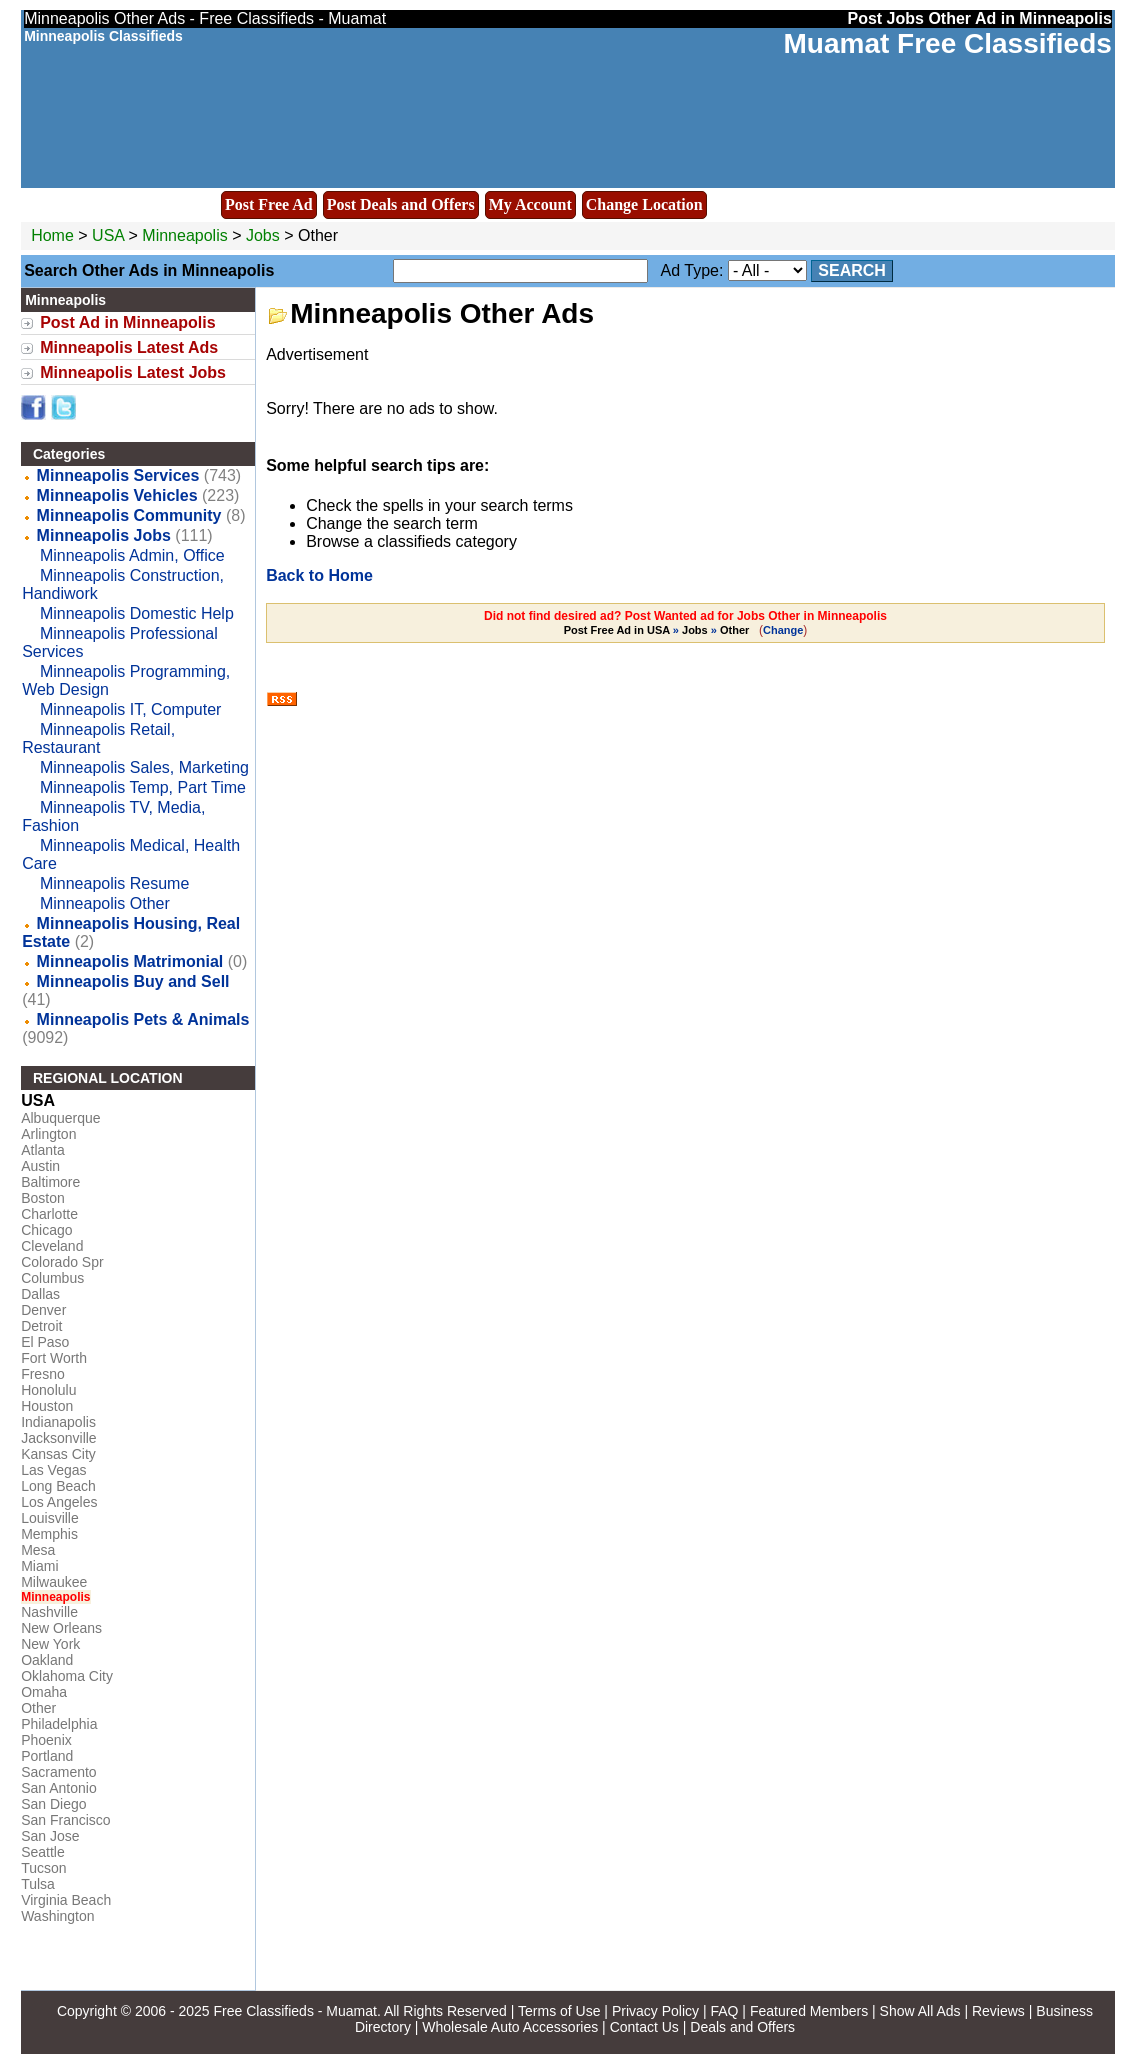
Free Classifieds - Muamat (295, 2011)
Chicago (46, 1230)
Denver (43, 1310)
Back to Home (319, 575)
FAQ (724, 2011)
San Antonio (59, 1788)
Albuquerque (60, 1118)
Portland (47, 1756)
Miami (39, 1566)
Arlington (48, 1134)
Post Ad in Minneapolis (127, 322)
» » (658, 630)
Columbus (52, 1278)
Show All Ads (920, 2011)
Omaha (44, 1692)
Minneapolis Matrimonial (130, 961)
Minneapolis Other (105, 903)
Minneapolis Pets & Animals (143, 1019)
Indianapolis (58, 1422)
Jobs (263, 235)
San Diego (53, 1804)
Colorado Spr (62, 1262)
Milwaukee (54, 1582)
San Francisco (65, 1820)
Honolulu (48, 1390)
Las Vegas (53, 1470)
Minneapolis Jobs (104, 535)
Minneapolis (187, 235)
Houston (47, 1406)
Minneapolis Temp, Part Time (143, 787)
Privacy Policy (655, 2011)
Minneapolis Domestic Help (137, 613)
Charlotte (49, 1214)
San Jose (50, 1836)
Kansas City (58, 1454)
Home (52, 235)
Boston (43, 1198)
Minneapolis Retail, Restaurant (98, 738)
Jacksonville (58, 1438)
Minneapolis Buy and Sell (133, 981)
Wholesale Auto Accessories (510, 2027)
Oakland (47, 1660)
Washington (57, 1916)
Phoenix (46, 1740)
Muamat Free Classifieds (947, 43)
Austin (40, 1166)
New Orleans (61, 1628)
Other (38, 1708)
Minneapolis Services (118, 475)
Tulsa (38, 1884)
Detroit (41, 1326)
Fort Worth (54, 1358)
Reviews (998, 2011)
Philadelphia (59, 1724)
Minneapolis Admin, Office (132, 555)
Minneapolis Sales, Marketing (144, 767)
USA (108, 235)
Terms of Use (559, 2011)
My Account (530, 204)
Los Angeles (59, 1502)
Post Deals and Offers (401, 204)
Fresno (43, 1374)
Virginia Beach (66, 1900)
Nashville (49, 1612)
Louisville (50, 1518)
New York (50, 1644)
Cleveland (52, 1246)
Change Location (644, 204)
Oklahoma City (67, 1676)
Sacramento (58, 1772)
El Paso (45, 1342)
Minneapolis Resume (114, 883)
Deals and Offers (742, 2027)
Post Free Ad (269, 204)
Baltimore (50, 1182)
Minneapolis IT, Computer (130, 709)
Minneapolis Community (129, 515)
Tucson (43, 1868)
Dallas (40, 1294)
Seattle (43, 1852)
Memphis (49, 1534)
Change (783, 630)
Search (852, 270)
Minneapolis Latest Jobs (133, 372)
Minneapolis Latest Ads (129, 347)
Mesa (38, 1550)
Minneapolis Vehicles (117, 495)
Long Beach (58, 1486)
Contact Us (644, 2027)
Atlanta (43, 1150)
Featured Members (809, 2011)
